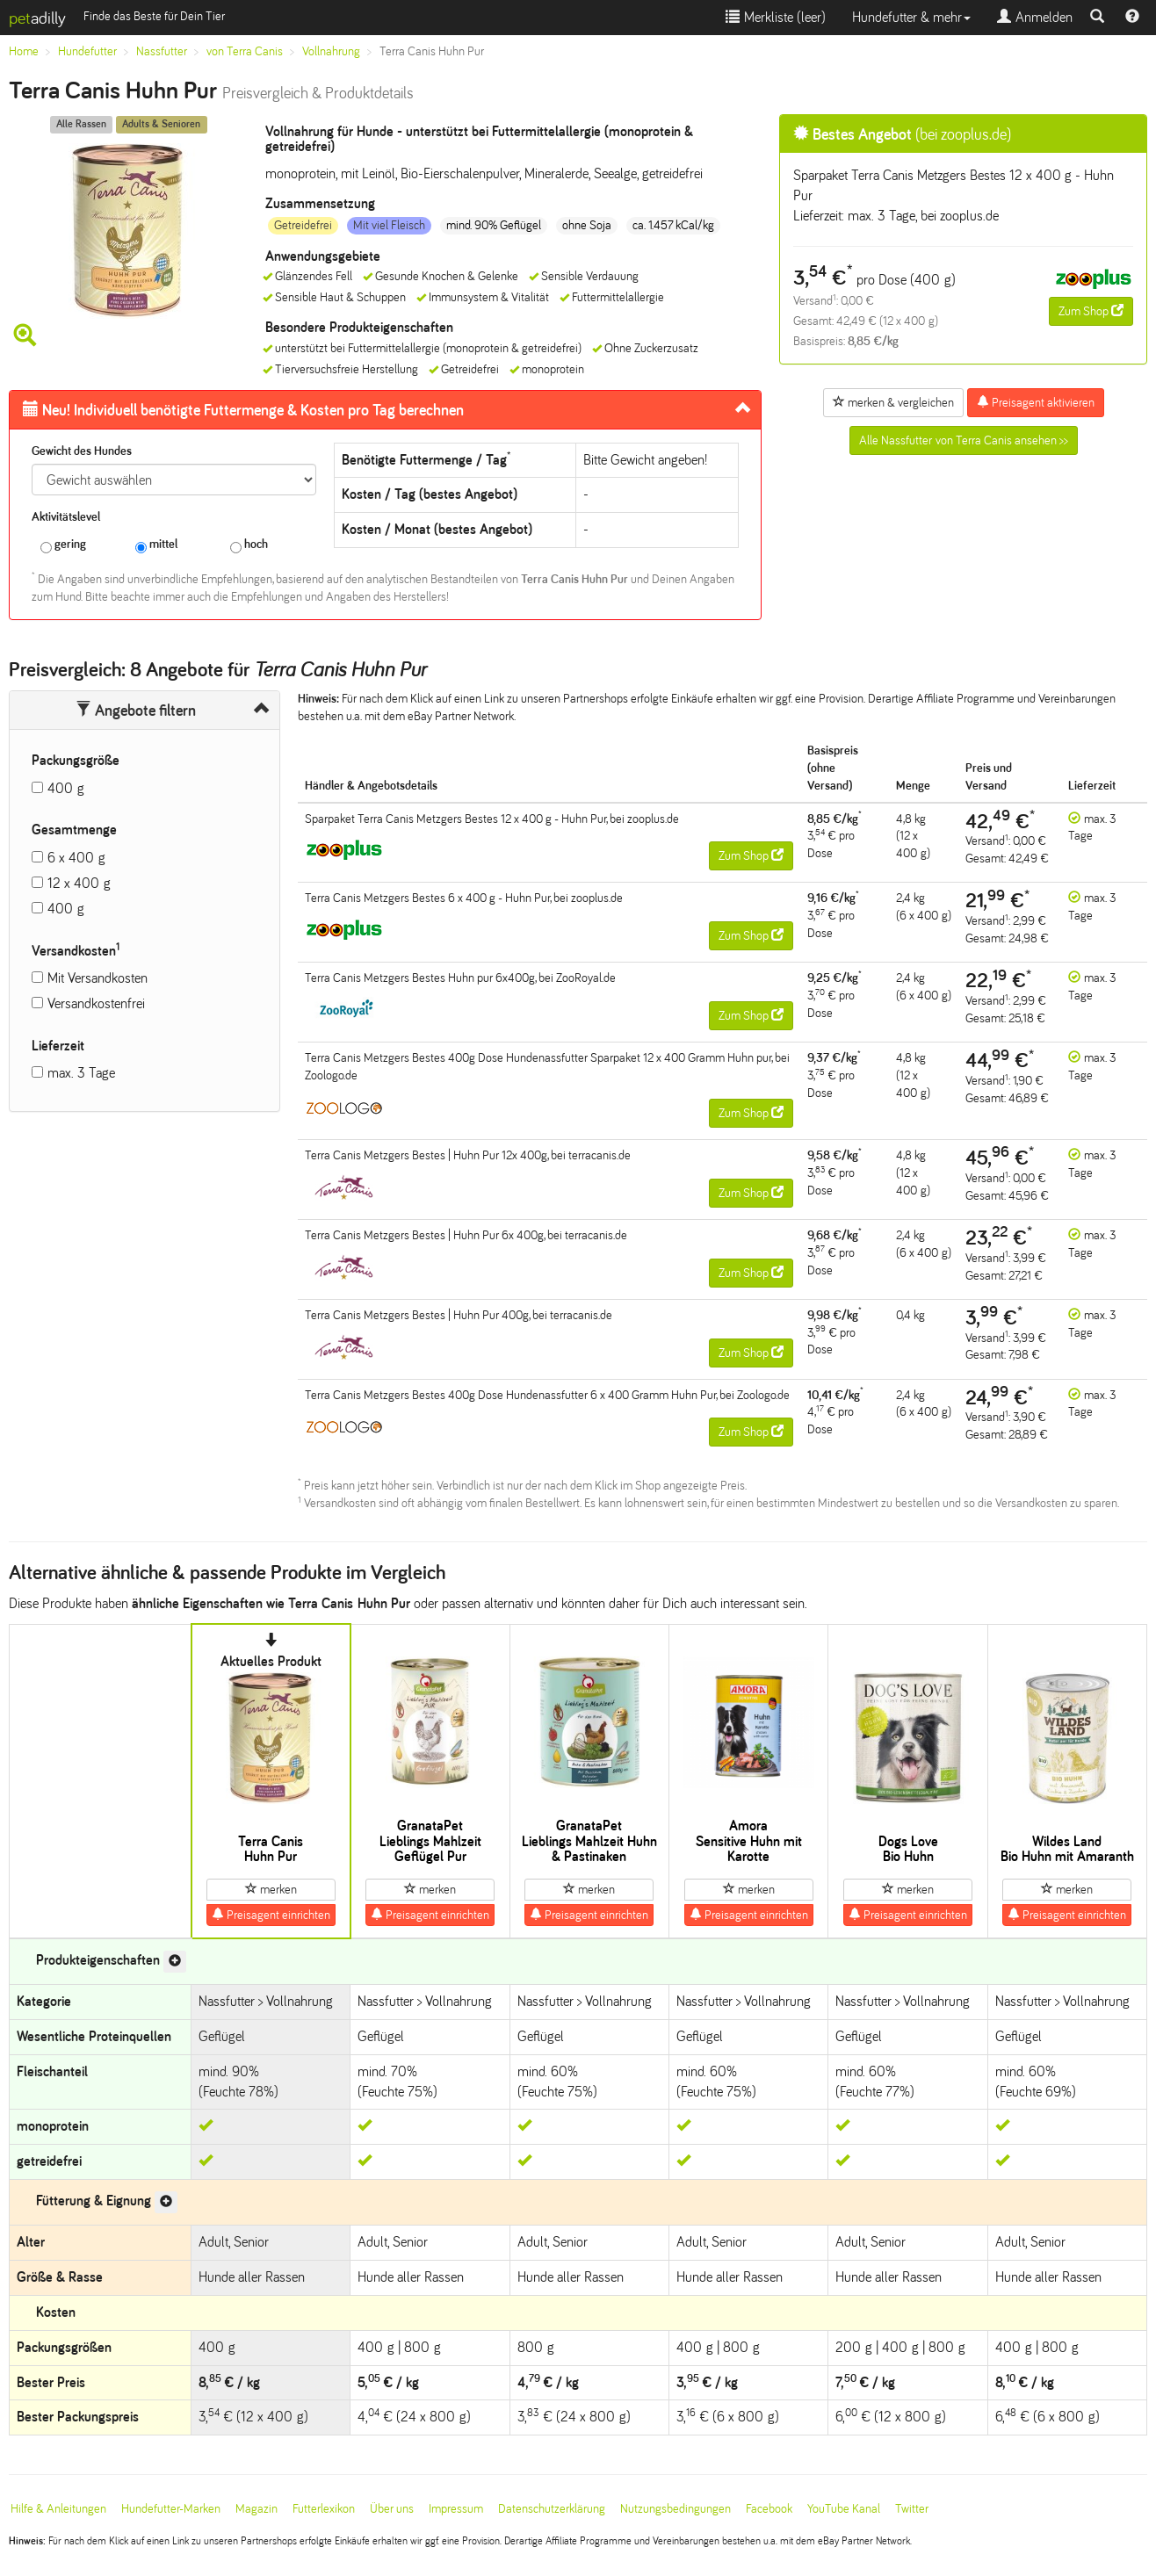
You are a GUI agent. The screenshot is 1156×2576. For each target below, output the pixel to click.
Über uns (392, 2508)
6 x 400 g (76, 857)
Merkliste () (776, 17)
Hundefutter (87, 51)
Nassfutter (161, 51)
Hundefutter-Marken (170, 2508)
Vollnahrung (331, 51)
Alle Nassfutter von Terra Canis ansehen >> (963, 440)
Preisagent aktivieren (1036, 402)
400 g (65, 788)
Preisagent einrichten (271, 1915)
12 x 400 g (79, 883)
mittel (156, 545)
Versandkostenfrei (96, 1003)
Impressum (456, 2508)
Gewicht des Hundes (82, 451)
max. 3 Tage (81, 1072)
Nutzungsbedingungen (675, 2508)
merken (271, 1889)
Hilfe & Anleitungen (58, 2508)
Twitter (911, 2508)
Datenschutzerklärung (551, 2508)
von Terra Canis (244, 51)
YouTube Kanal (843, 2508)
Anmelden (1035, 17)
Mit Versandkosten (97, 978)
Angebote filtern (136, 710)
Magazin (256, 2508)
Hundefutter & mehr (911, 17)
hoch (249, 545)
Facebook (769, 2508)
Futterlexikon (324, 2508)
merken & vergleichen (893, 402)
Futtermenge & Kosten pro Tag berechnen (243, 410)
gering (63, 545)
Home (24, 51)
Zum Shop (1090, 311)
